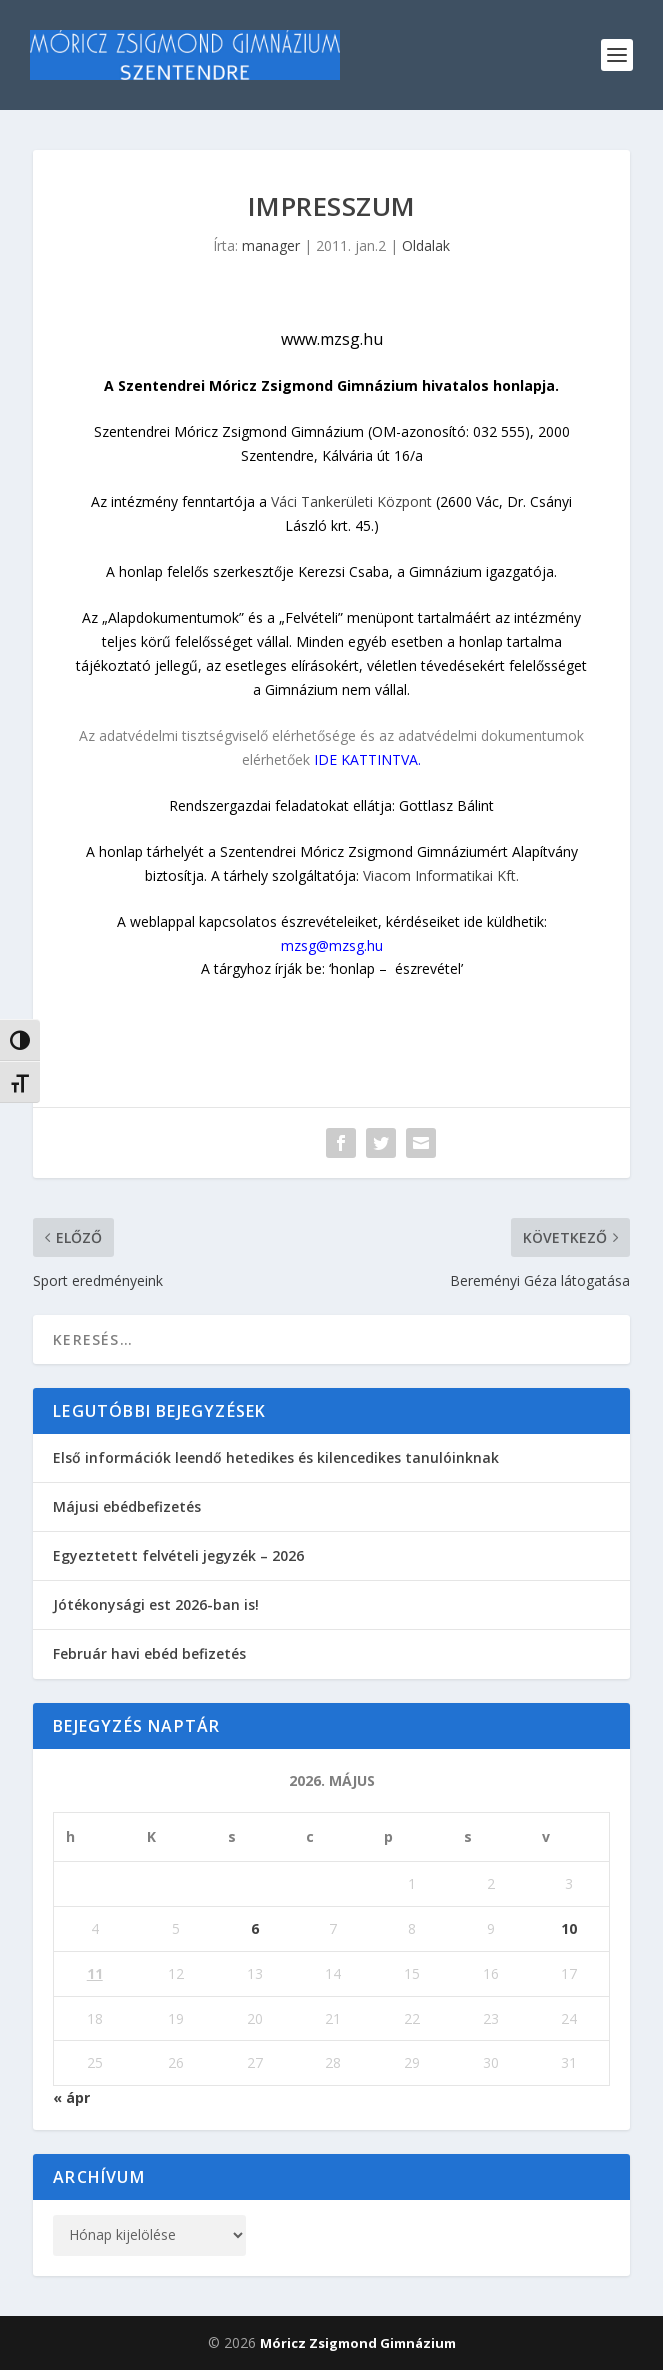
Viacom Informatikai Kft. (441, 875)
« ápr (71, 2097)
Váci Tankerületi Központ (351, 501)
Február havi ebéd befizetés (149, 1653)
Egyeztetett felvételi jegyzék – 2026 (178, 1555)
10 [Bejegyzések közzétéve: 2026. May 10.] (569, 1928)
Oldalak (426, 245)
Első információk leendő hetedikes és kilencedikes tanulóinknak (276, 1457)
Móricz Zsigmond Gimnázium (358, 2343)
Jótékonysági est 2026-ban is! (156, 1604)
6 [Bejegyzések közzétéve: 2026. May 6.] (255, 1928)
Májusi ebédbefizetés (127, 1506)
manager (271, 245)
